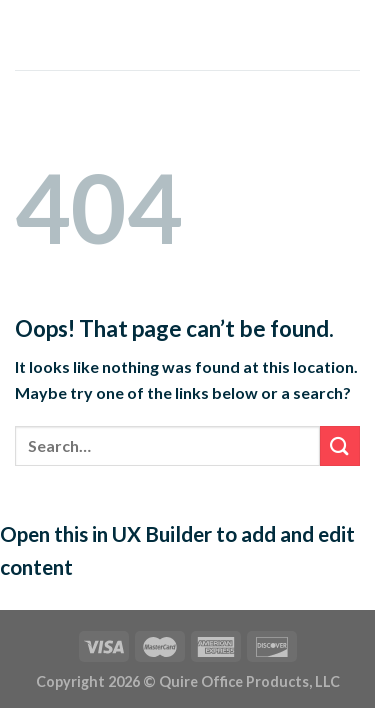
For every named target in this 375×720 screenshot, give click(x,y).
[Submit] (340, 445)
